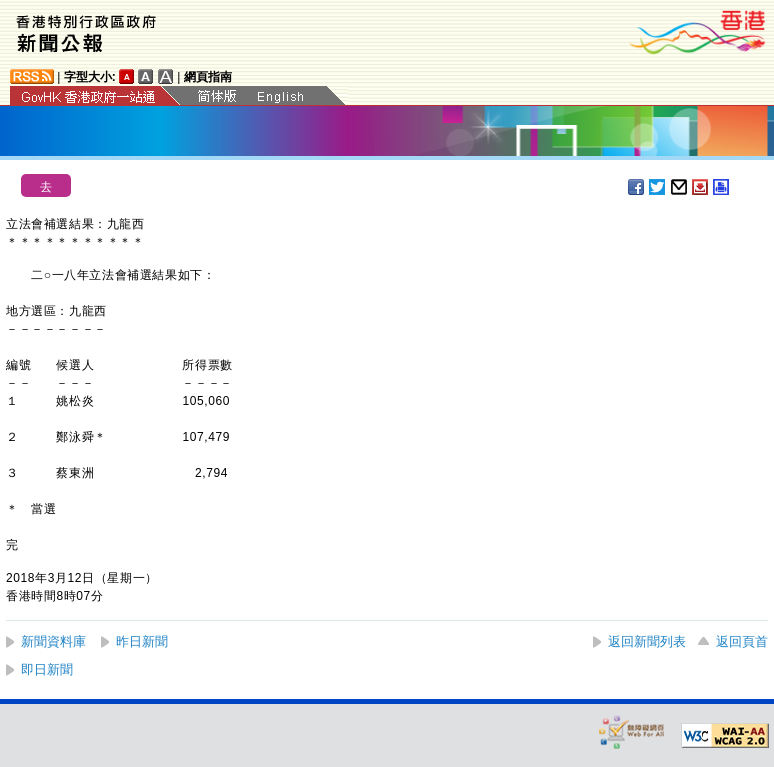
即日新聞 (47, 669)
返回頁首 (742, 641)
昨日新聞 (142, 641)
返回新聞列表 (647, 641)
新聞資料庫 (53, 641)
